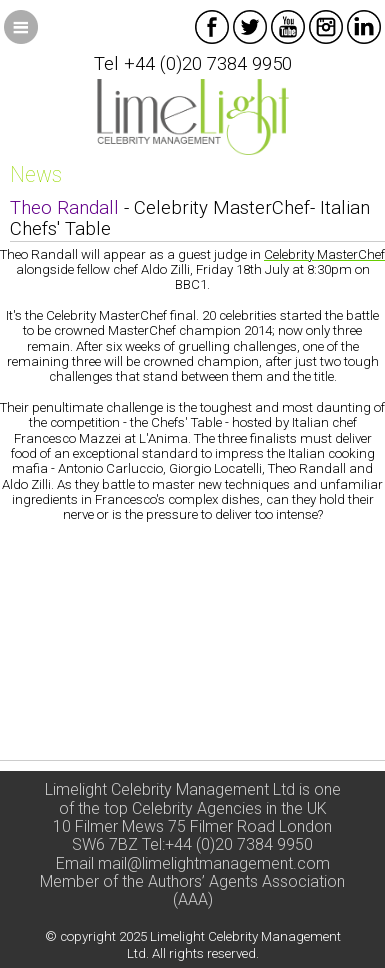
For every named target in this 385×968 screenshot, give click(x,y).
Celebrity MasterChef (324, 254)
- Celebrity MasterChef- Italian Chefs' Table (190, 218)
